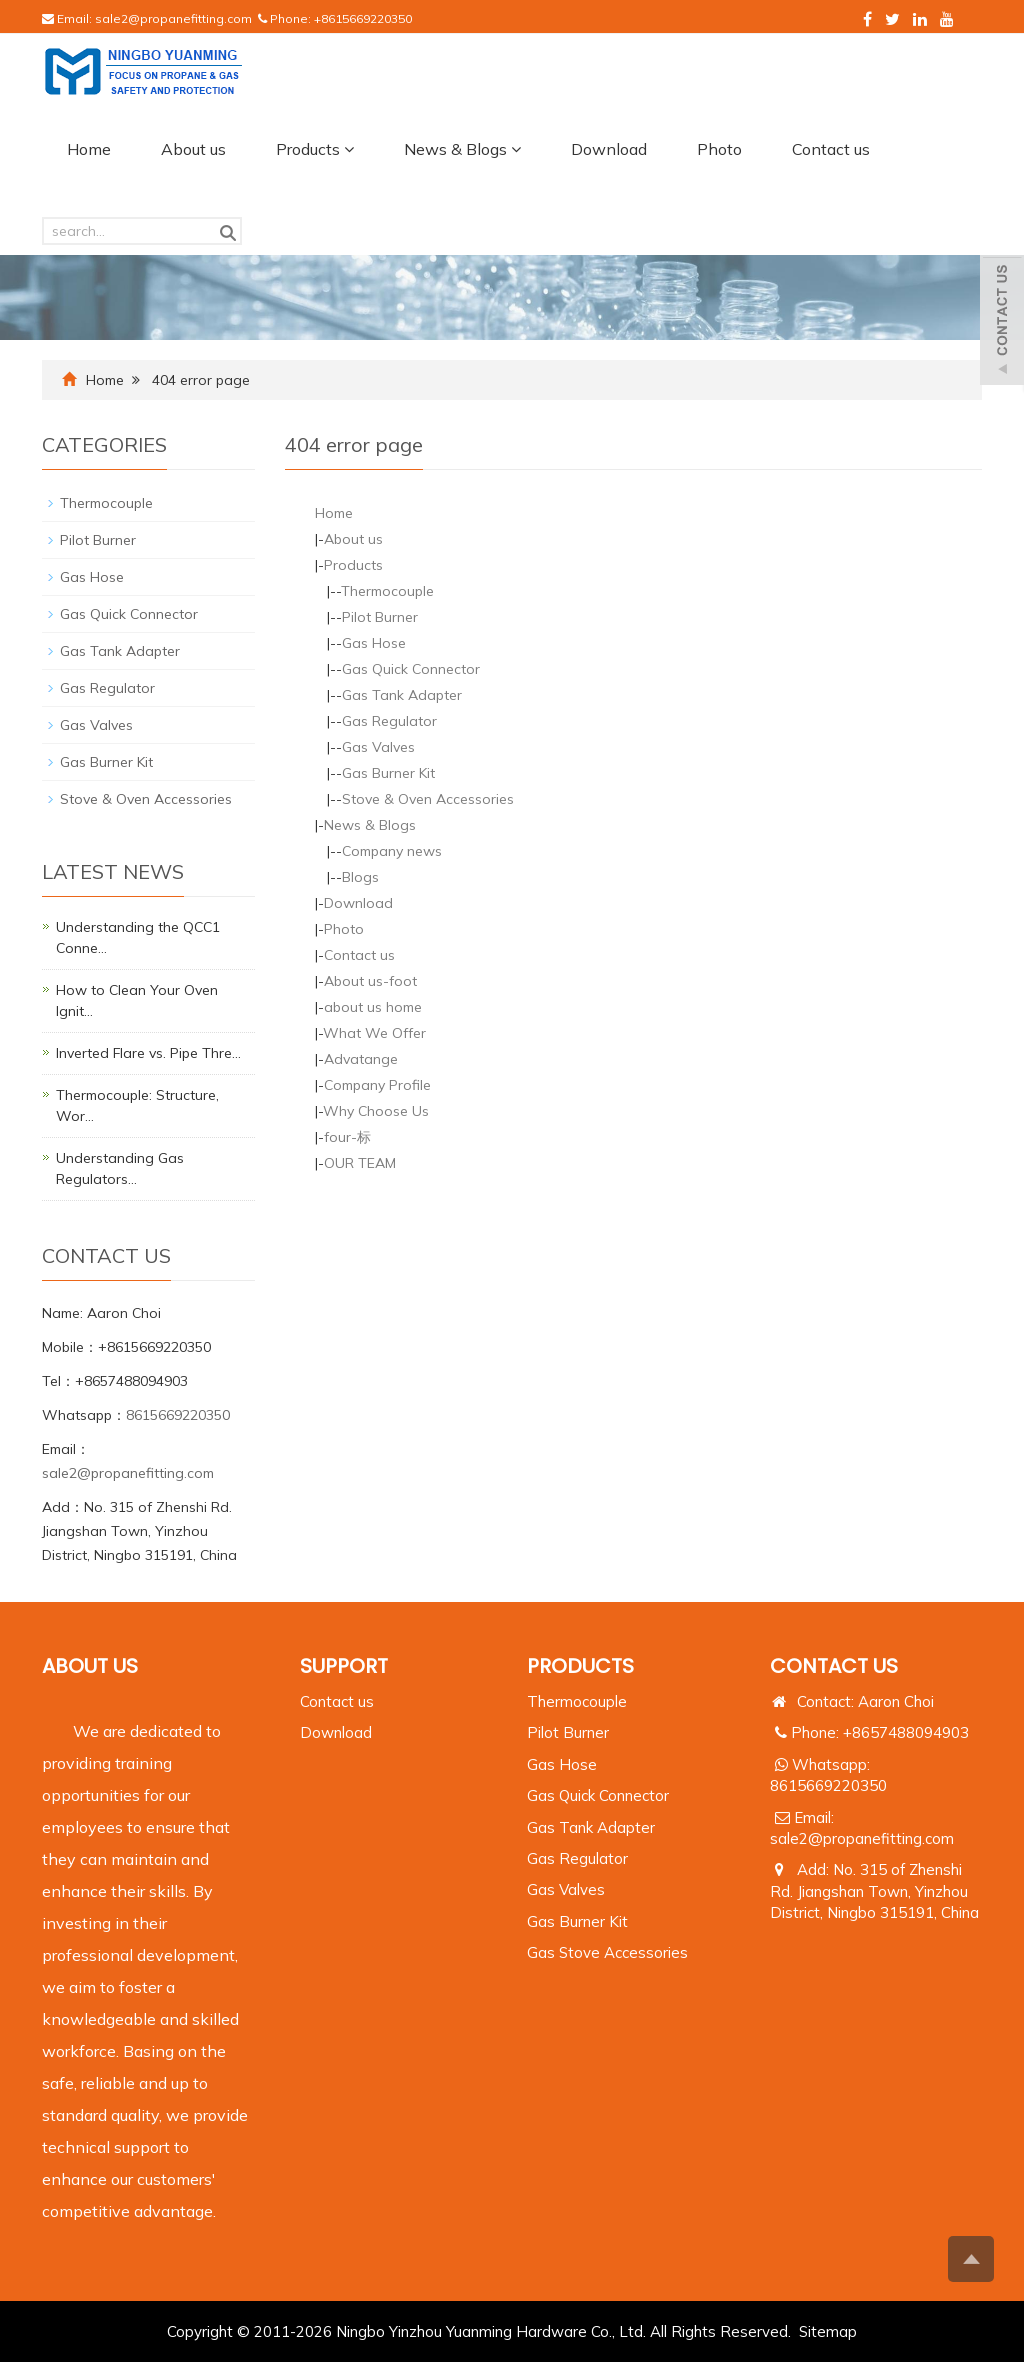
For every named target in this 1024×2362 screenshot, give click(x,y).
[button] (349, 149)
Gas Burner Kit (388, 773)
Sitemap (828, 2331)
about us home (373, 1007)
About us (193, 149)
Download (609, 149)
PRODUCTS (580, 1666)
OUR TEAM (360, 1163)
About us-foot (370, 981)
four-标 (347, 1137)
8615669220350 (178, 1415)
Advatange (361, 1059)
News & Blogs (462, 149)
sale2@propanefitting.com (173, 18)
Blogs (360, 877)
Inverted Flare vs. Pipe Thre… (148, 1053)
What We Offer (374, 1033)
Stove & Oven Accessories (428, 799)
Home (89, 149)
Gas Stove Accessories (607, 1952)
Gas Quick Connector (411, 669)
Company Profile (377, 1085)
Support (344, 1666)
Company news (392, 851)
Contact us (831, 149)
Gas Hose (374, 643)
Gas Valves (378, 747)
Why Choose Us (376, 1111)
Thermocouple (387, 591)
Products (315, 149)
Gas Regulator (389, 721)
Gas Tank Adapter (402, 695)
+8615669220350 (363, 18)
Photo (719, 149)
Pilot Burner (380, 617)
